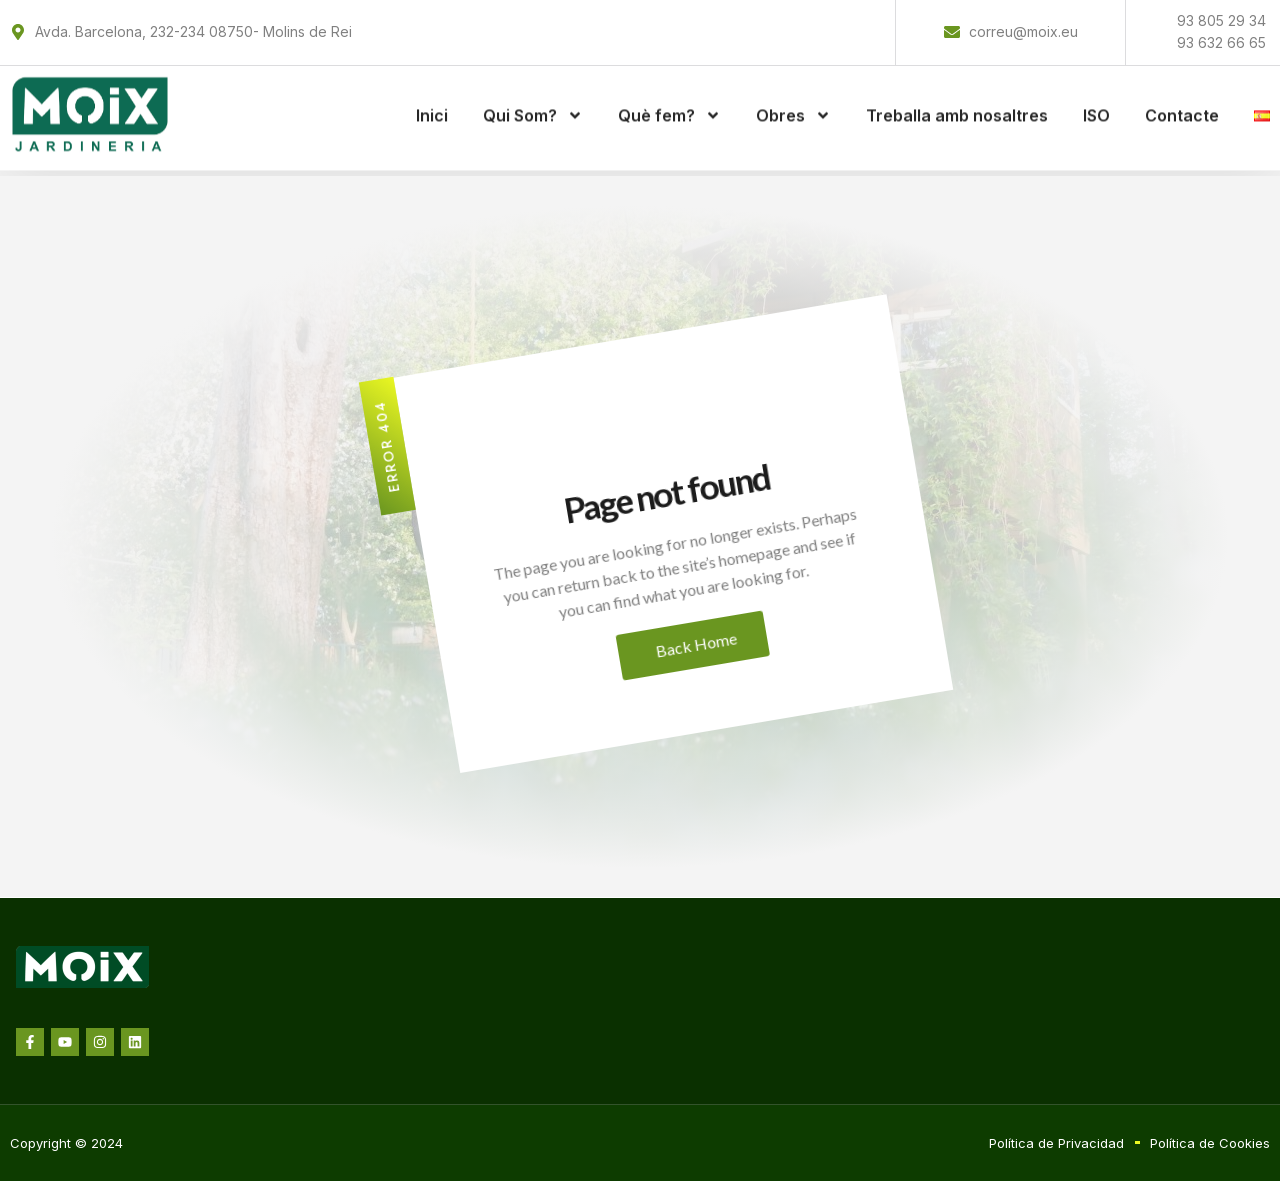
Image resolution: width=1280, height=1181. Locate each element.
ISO (1096, 106)
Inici (432, 106)
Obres (793, 106)
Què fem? (669, 106)
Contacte (1182, 106)
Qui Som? (533, 106)
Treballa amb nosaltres (957, 106)
